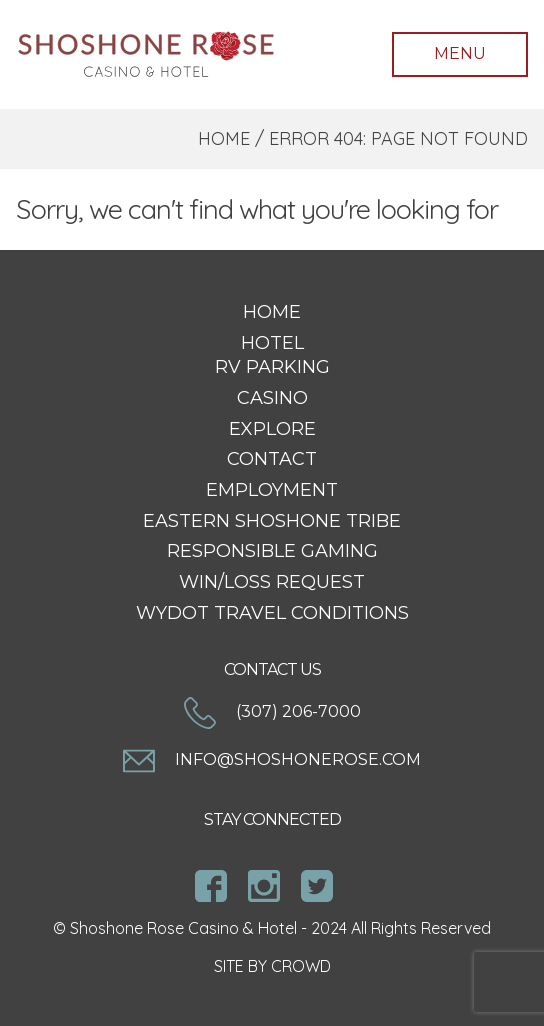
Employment (272, 490)
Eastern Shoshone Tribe (272, 521)
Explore (272, 429)
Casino (272, 398)
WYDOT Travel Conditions (272, 613)
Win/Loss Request (272, 582)
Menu (460, 53)
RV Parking (272, 367)
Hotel (272, 343)
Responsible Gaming (272, 551)
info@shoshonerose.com (272, 759)
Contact (272, 459)
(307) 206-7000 (272, 711)
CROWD (301, 966)
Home (224, 138)
